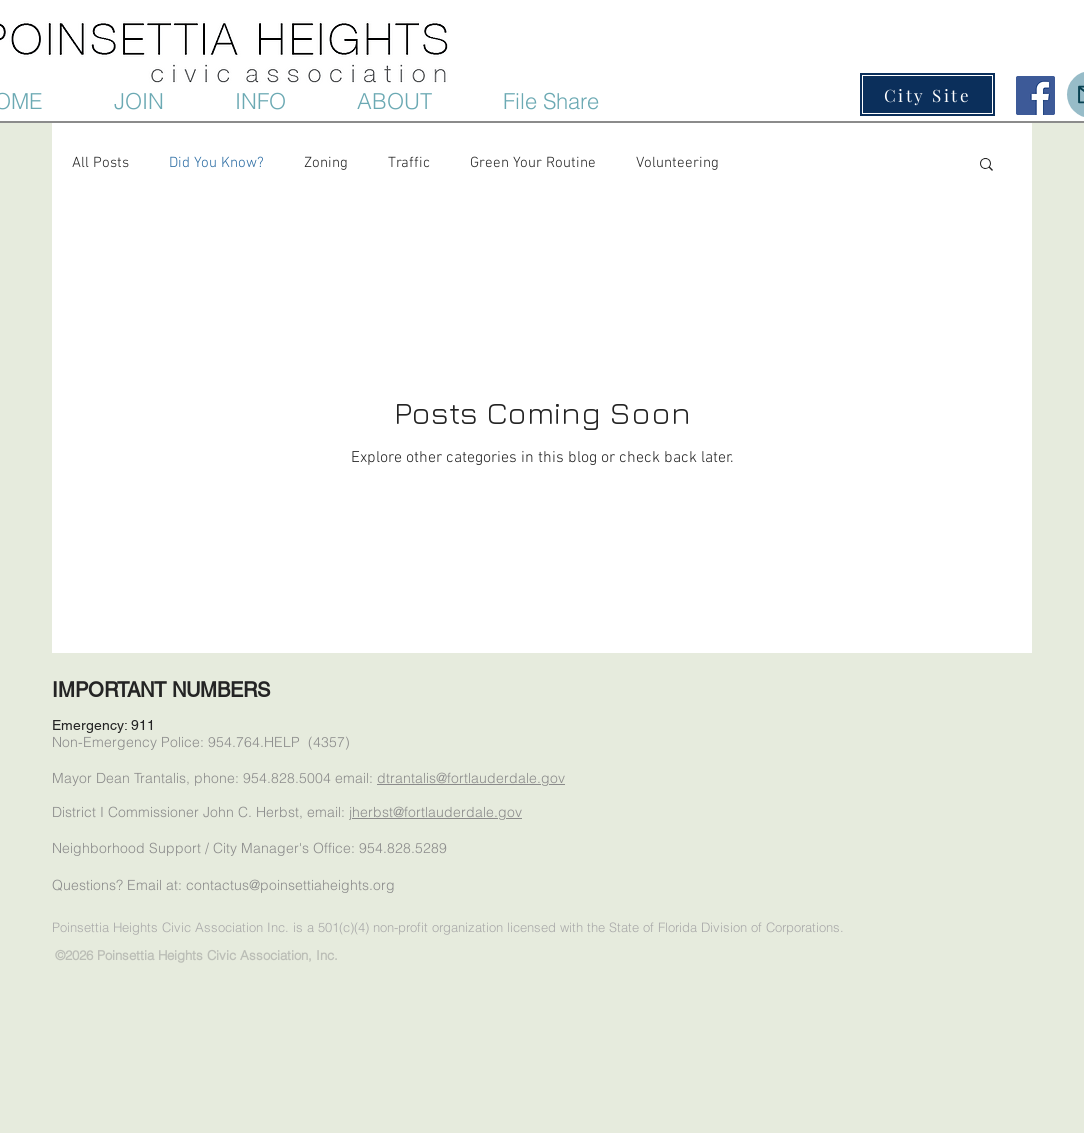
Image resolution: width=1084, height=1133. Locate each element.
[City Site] (927, 94)
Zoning (326, 163)
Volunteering (677, 163)
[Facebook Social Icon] (1035, 95)
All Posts (100, 163)
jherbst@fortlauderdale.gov (435, 812)
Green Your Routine (533, 163)
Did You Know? (216, 163)
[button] (286, 101)
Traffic (409, 163)
